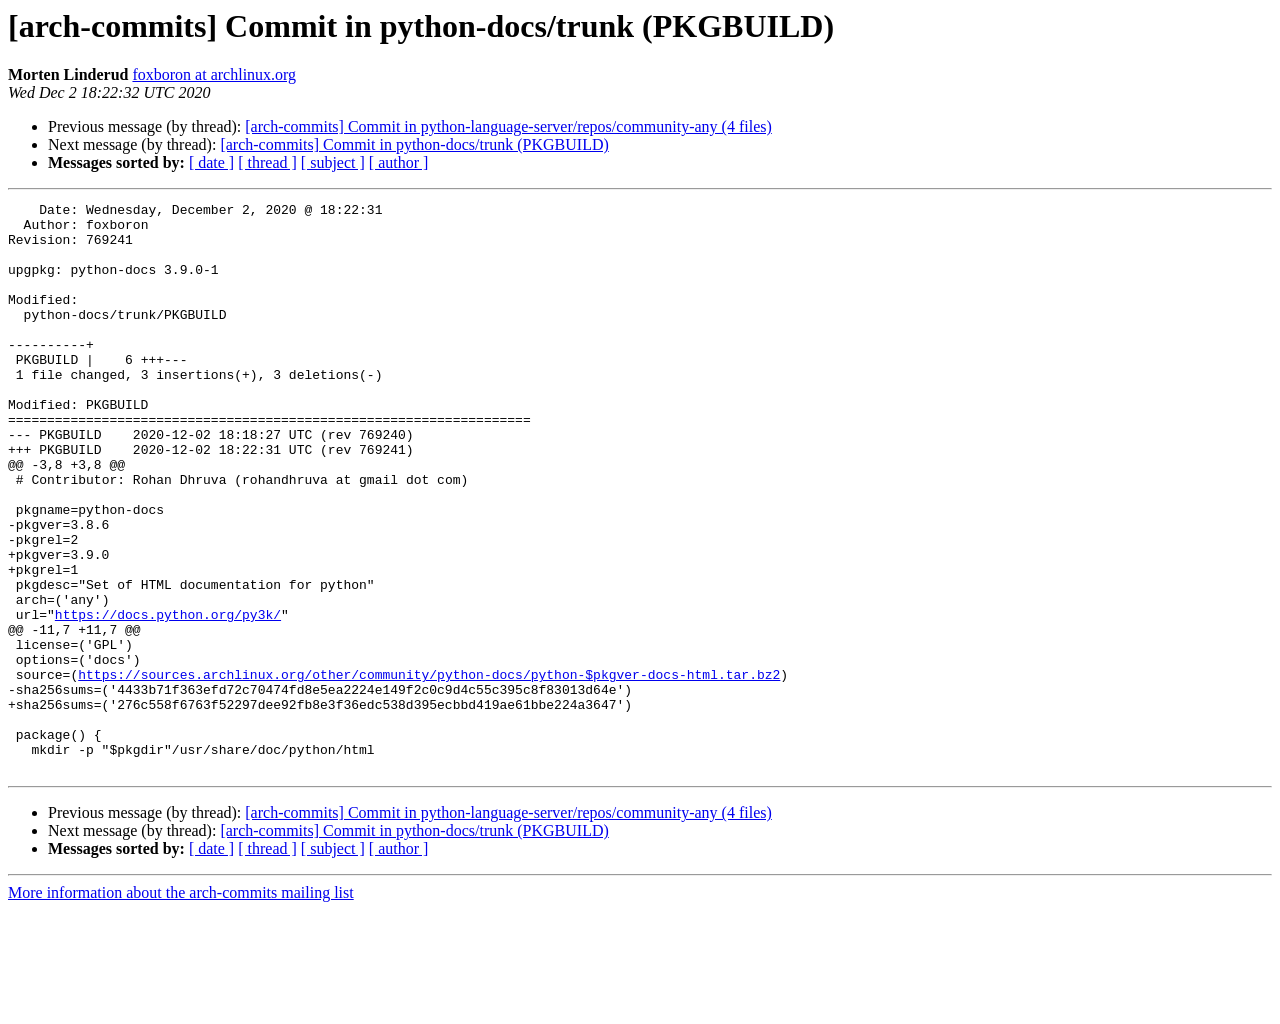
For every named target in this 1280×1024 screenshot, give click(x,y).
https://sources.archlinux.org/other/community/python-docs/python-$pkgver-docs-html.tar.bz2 (429, 770)
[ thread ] (267, 162)
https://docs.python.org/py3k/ (168, 698)
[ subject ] (333, 162)
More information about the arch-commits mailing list (181, 1006)
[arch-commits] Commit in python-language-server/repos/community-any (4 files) (508, 126)
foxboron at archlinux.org (214, 74)
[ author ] (399, 162)
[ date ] (211, 162)
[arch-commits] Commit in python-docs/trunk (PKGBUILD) (414, 144)
